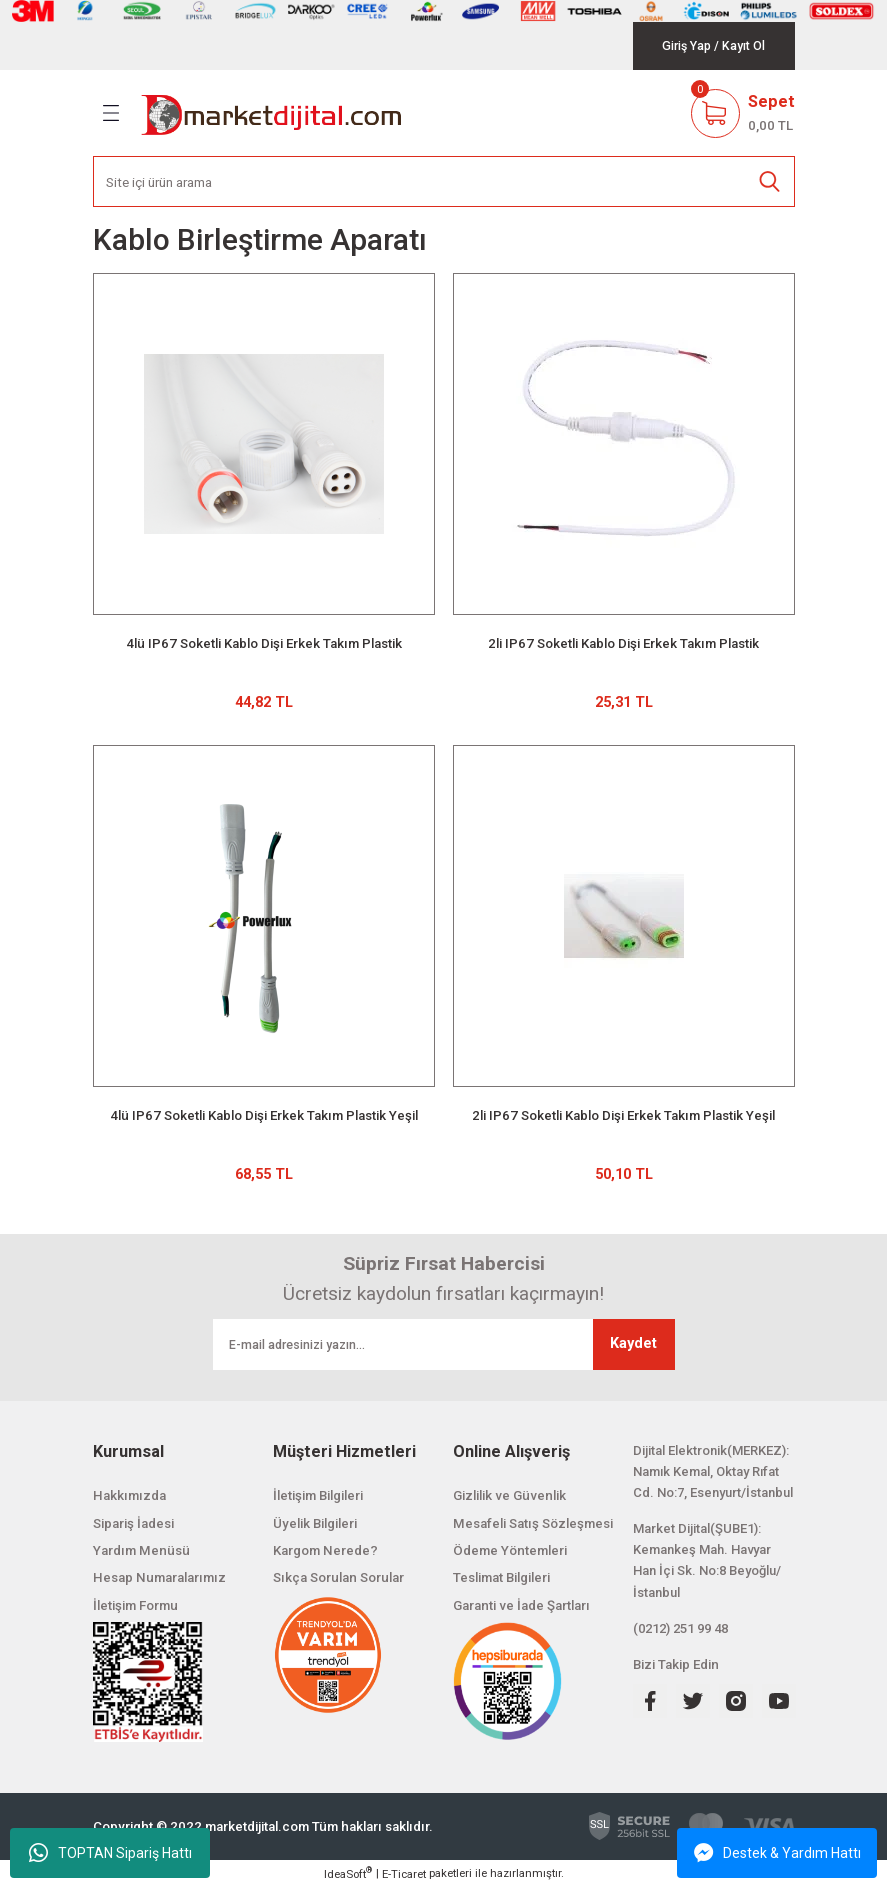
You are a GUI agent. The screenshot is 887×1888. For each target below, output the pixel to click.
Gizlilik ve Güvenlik (509, 1495)
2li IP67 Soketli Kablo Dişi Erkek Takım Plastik (623, 643)
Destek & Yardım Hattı (777, 1853)
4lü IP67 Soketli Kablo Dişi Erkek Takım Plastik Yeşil (264, 1115)
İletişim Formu (135, 1605)
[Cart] (743, 113)
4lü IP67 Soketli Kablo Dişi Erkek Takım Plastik (264, 643)
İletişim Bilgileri (318, 1495)
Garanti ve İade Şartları (521, 1605)
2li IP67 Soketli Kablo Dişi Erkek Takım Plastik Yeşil (623, 1115)
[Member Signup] (743, 46)
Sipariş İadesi (133, 1523)
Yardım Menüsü (141, 1550)
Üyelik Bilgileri (315, 1523)
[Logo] (272, 113)
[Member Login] (686, 46)
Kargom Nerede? (325, 1550)
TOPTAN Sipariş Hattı (110, 1853)
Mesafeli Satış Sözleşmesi (533, 1523)
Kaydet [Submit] (633, 1343)
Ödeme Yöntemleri (510, 1550)
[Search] (444, 181)
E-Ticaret (404, 1874)
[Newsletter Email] (444, 1344)
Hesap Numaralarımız (159, 1577)
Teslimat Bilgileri (501, 1577)
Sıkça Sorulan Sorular (338, 1577)
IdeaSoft (348, 1873)
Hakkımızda (129, 1495)
